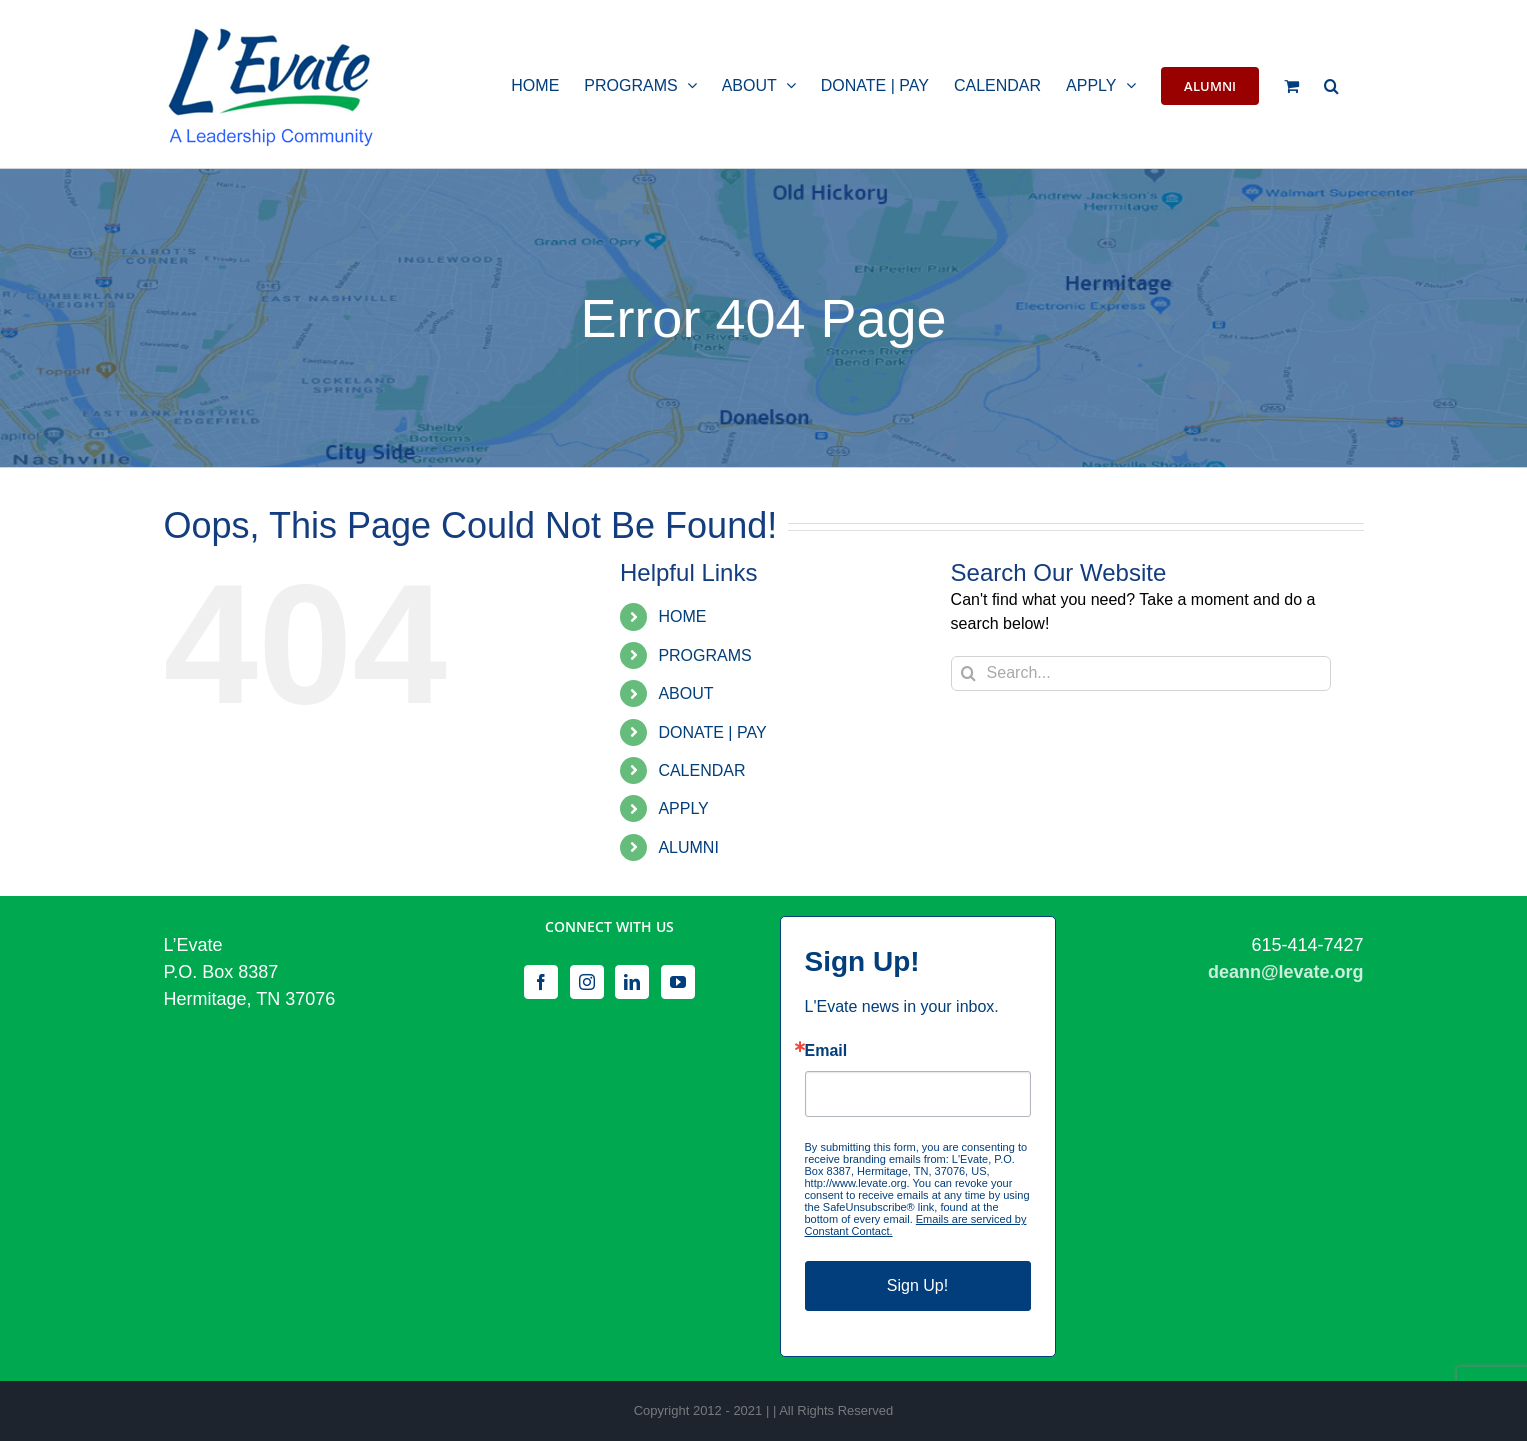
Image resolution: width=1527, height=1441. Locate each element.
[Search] (968, 673)
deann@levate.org (1286, 972)
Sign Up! (917, 1285)
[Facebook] (541, 982)
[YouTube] (678, 982)
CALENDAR (701, 770)
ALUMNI (688, 847)
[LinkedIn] (632, 982)
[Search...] (1141, 673)
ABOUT (685, 693)
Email (826, 1051)
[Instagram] (587, 982)
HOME (682, 616)
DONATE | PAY (712, 732)
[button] (1331, 84)
